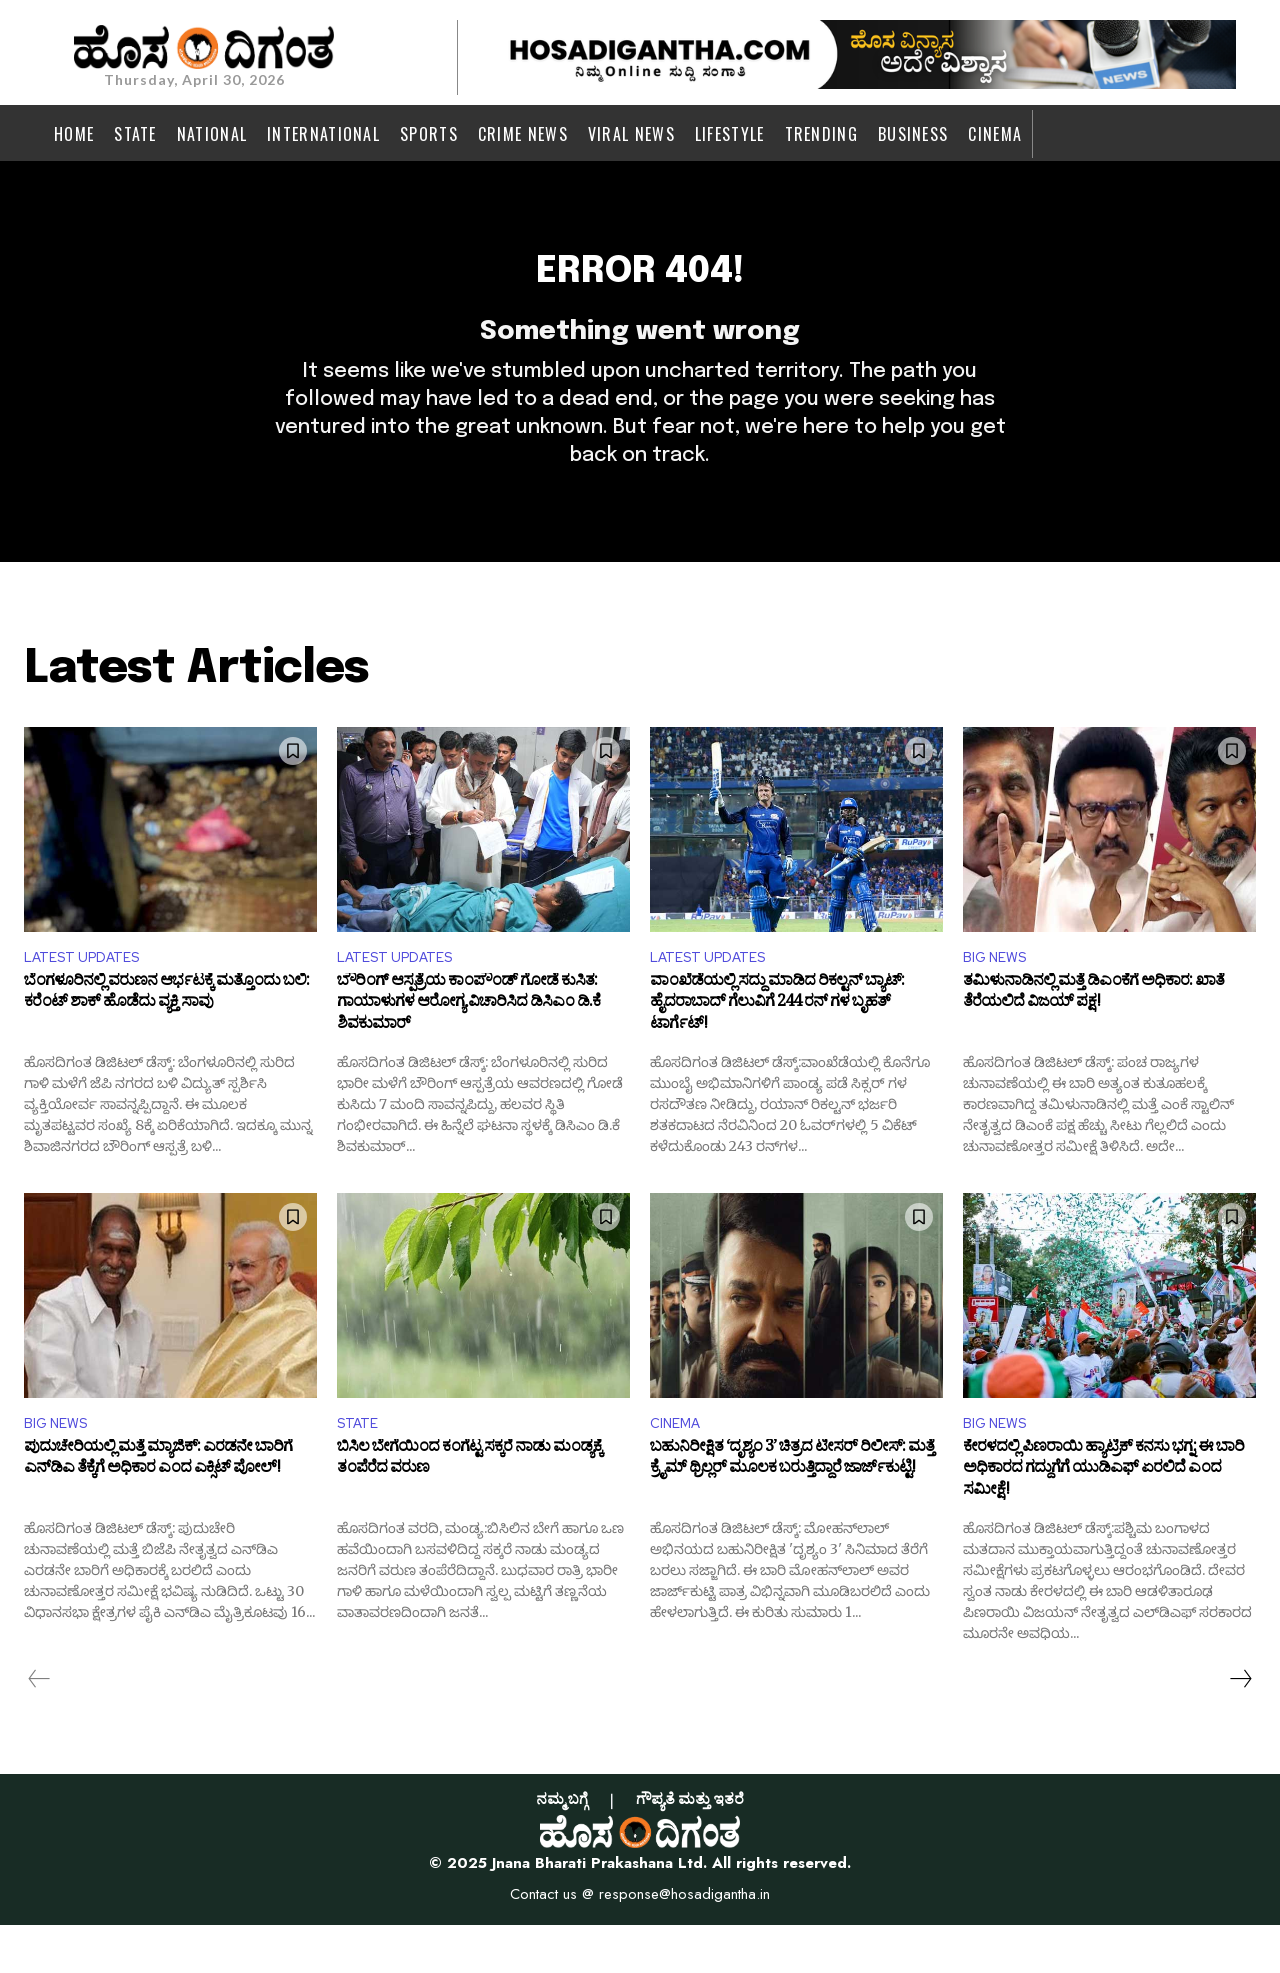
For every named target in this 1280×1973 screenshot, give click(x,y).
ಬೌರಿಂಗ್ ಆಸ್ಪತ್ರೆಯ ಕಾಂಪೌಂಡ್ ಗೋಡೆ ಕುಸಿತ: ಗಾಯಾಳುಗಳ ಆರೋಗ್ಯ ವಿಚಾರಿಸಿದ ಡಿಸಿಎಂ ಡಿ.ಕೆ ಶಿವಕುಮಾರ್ (468, 1049)
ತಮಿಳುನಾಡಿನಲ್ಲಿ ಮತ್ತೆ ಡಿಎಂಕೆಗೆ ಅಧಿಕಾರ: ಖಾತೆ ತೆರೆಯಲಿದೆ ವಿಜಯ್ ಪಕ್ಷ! (1093, 1039)
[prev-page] (39, 1726)
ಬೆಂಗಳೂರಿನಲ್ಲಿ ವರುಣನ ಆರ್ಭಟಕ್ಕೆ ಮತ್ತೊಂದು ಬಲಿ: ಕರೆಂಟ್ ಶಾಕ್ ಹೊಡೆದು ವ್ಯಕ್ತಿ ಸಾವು (166, 1039)
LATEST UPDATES (90, 998)
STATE (361, 1468)
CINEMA (679, 1468)
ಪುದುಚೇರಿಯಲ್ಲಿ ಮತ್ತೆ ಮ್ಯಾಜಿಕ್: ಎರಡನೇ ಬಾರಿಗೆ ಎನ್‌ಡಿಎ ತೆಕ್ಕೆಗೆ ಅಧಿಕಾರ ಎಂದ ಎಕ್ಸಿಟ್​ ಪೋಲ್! (158, 1510)
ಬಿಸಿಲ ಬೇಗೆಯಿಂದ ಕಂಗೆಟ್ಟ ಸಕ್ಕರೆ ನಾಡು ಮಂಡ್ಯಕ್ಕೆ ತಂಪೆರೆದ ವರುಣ (469, 1510)
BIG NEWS (999, 998)
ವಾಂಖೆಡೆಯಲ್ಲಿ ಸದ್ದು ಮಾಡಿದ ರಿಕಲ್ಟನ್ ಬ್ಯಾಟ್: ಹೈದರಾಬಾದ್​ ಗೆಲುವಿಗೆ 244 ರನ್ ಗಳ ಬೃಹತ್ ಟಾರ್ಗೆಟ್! (777, 1049)
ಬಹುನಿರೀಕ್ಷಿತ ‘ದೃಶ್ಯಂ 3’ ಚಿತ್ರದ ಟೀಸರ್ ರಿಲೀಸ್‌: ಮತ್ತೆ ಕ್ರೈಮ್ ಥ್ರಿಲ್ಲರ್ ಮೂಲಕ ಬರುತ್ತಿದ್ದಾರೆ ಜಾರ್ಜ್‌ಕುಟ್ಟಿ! (792, 1510)
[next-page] (1240, 1726)
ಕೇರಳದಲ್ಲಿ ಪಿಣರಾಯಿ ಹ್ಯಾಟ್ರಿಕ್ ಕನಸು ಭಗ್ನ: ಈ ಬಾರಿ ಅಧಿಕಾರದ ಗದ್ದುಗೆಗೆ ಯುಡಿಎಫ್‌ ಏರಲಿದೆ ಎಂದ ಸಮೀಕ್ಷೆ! (1103, 1520)
